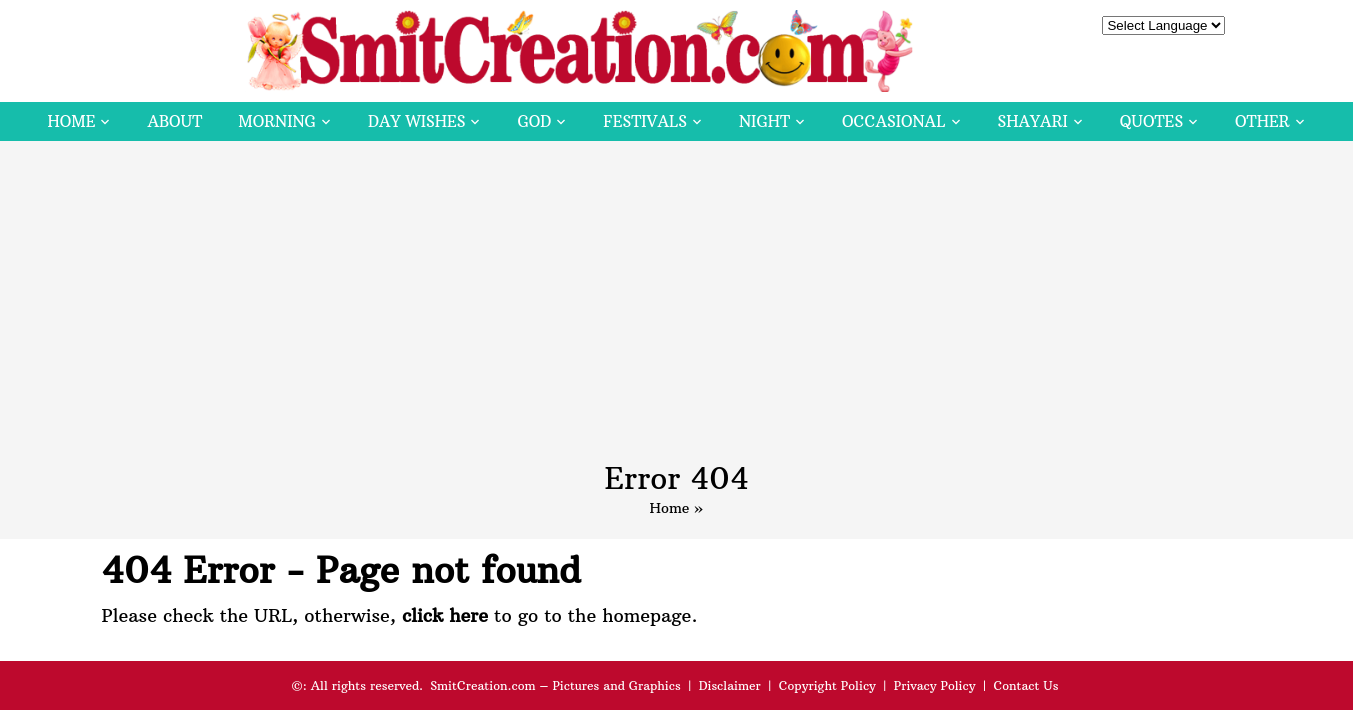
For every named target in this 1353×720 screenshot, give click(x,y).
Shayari (1033, 121)
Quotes (1151, 121)
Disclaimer (730, 685)
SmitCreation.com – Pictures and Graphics (555, 685)
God (534, 121)
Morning (277, 121)
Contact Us (1025, 685)
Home (71, 121)
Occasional (893, 121)
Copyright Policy (827, 685)
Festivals (645, 121)
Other (1262, 121)
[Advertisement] (677, 311)
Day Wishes (417, 121)
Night (764, 121)
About (174, 121)
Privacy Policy (935, 685)
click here (445, 615)
